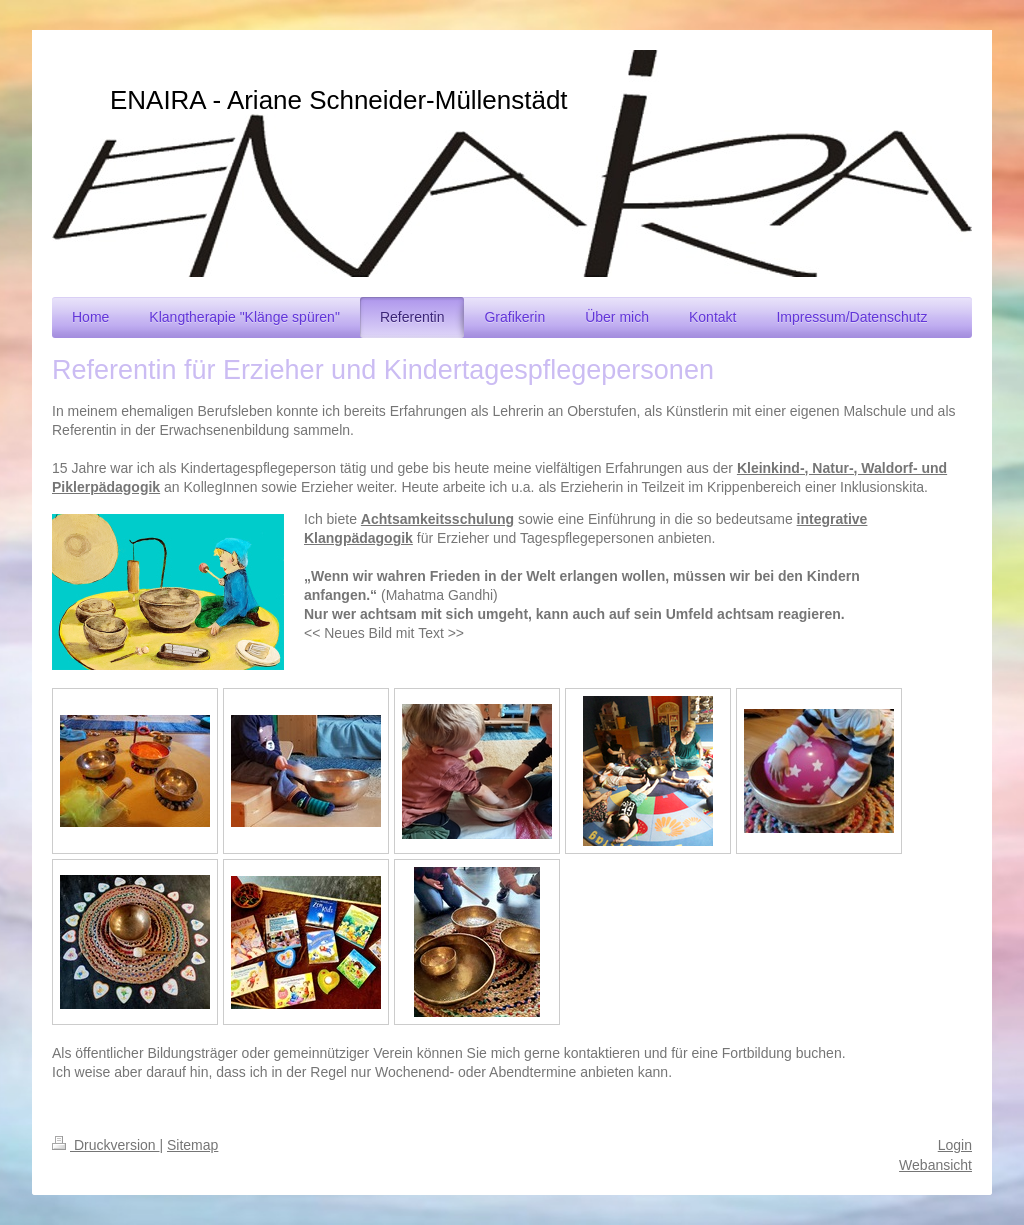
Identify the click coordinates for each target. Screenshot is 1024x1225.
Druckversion (105, 1145)
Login (955, 1145)
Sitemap (192, 1145)
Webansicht (935, 1165)
